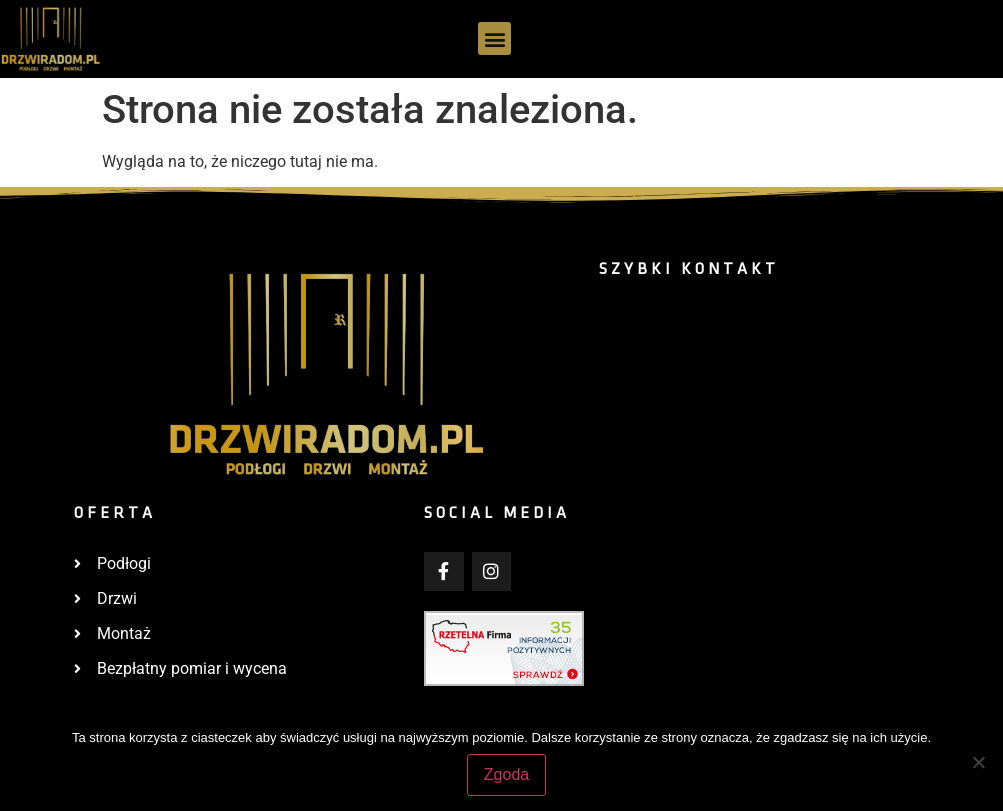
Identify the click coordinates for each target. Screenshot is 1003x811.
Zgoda (506, 774)
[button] (494, 38)
